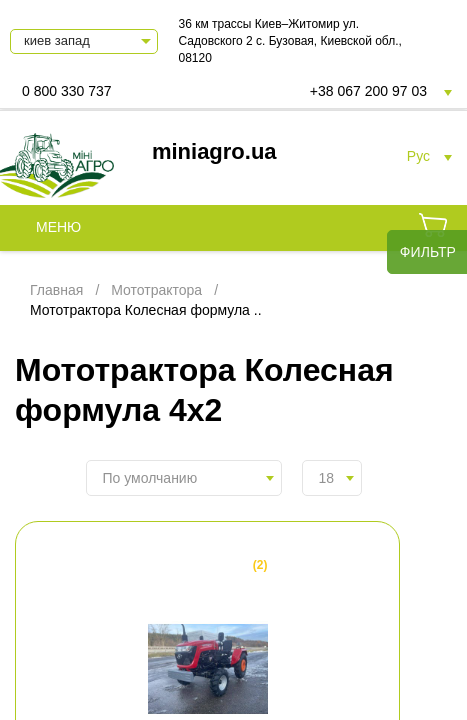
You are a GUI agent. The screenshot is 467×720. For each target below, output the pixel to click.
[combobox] (184, 478)
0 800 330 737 (67, 91)
